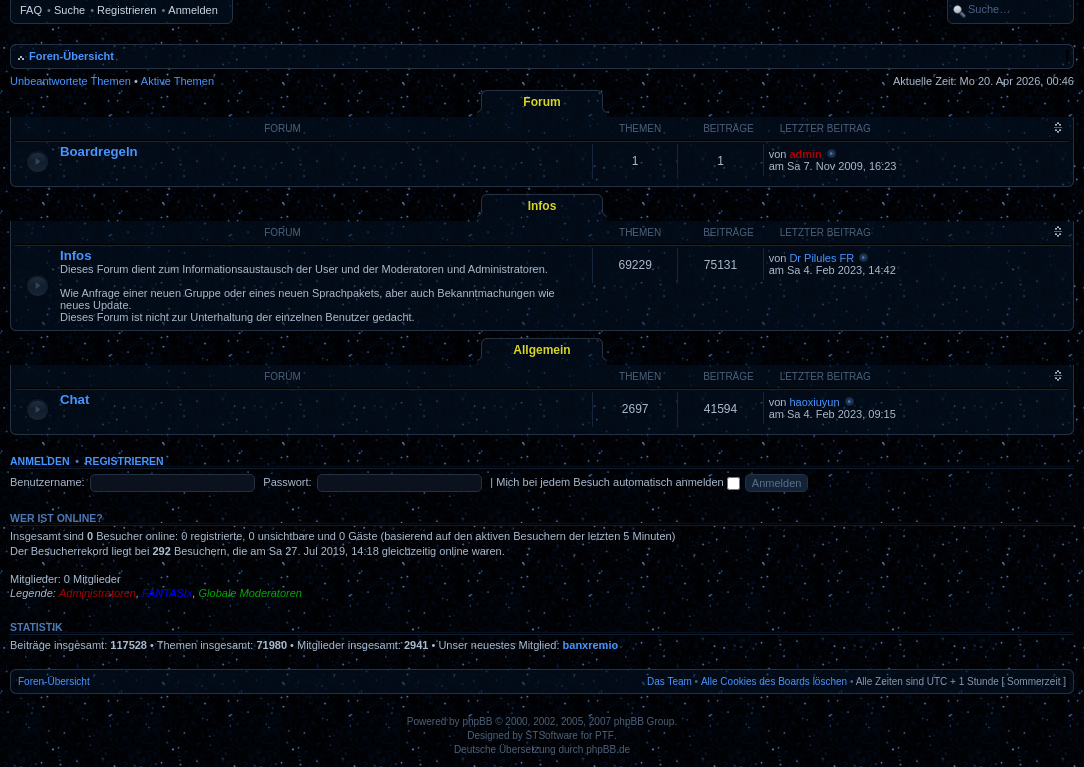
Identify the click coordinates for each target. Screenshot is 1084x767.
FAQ (31, 10)
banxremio (591, 645)
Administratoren (97, 593)
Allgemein (541, 350)
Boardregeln (99, 151)
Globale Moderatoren (250, 593)
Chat (74, 399)
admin (805, 154)
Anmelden (193, 10)
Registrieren (126, 10)
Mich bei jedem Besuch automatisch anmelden (618, 482)
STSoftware (552, 735)
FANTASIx (167, 593)
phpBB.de (608, 749)
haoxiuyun (814, 402)
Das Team (669, 681)
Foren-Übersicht (71, 56)
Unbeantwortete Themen (70, 81)
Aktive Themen (177, 81)
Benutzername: (47, 482)
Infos (542, 206)
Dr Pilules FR (821, 258)
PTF (604, 735)
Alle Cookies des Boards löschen (774, 681)
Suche (69, 10)
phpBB (477, 721)
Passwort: (287, 482)
